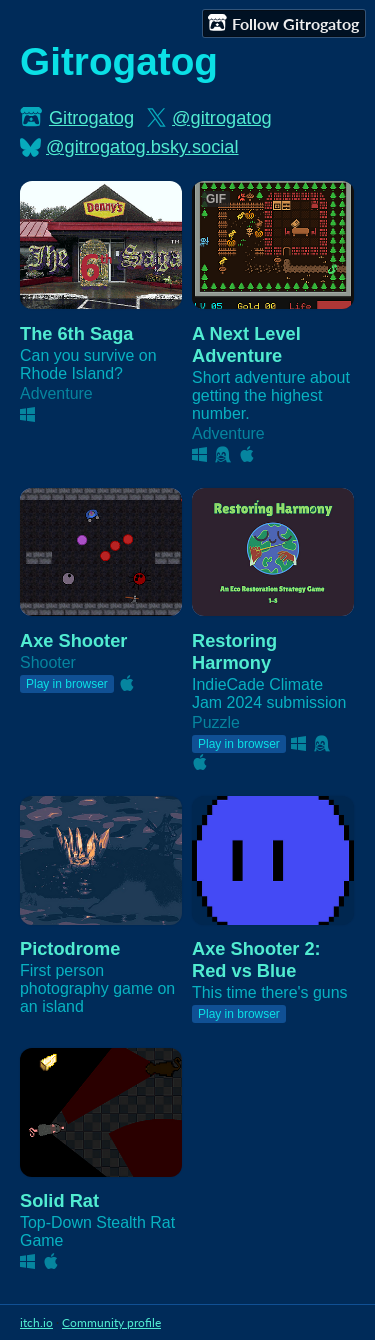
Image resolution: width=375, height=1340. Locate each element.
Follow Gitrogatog (283, 23)
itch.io (36, 1322)
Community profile (111, 1322)
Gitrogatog (91, 117)
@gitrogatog (222, 117)
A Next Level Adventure (246, 344)
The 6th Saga (76, 333)
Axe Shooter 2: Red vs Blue (256, 959)
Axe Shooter (73, 640)
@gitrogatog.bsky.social (142, 146)
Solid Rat (59, 1200)
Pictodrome (70, 948)
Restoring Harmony (234, 651)
